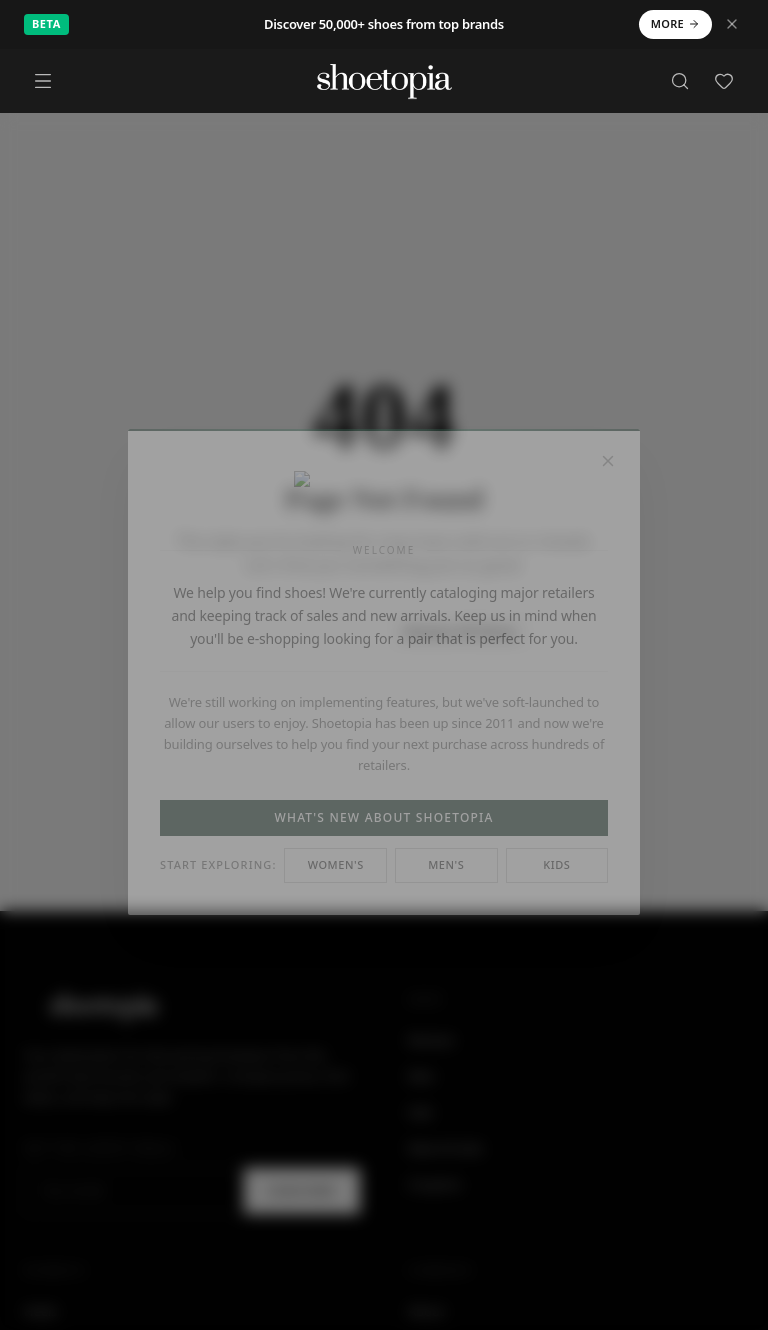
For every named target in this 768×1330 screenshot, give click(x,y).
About (426, 1311)
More (675, 23)
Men (421, 1076)
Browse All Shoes (460, 631)
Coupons (434, 1184)
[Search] (680, 81)
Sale (420, 1112)
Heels (40, 1311)
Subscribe (302, 1190)
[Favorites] (724, 81)
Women (431, 1040)
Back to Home (296, 630)
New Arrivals (445, 1148)
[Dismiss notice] (732, 24)
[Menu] (43, 81)
